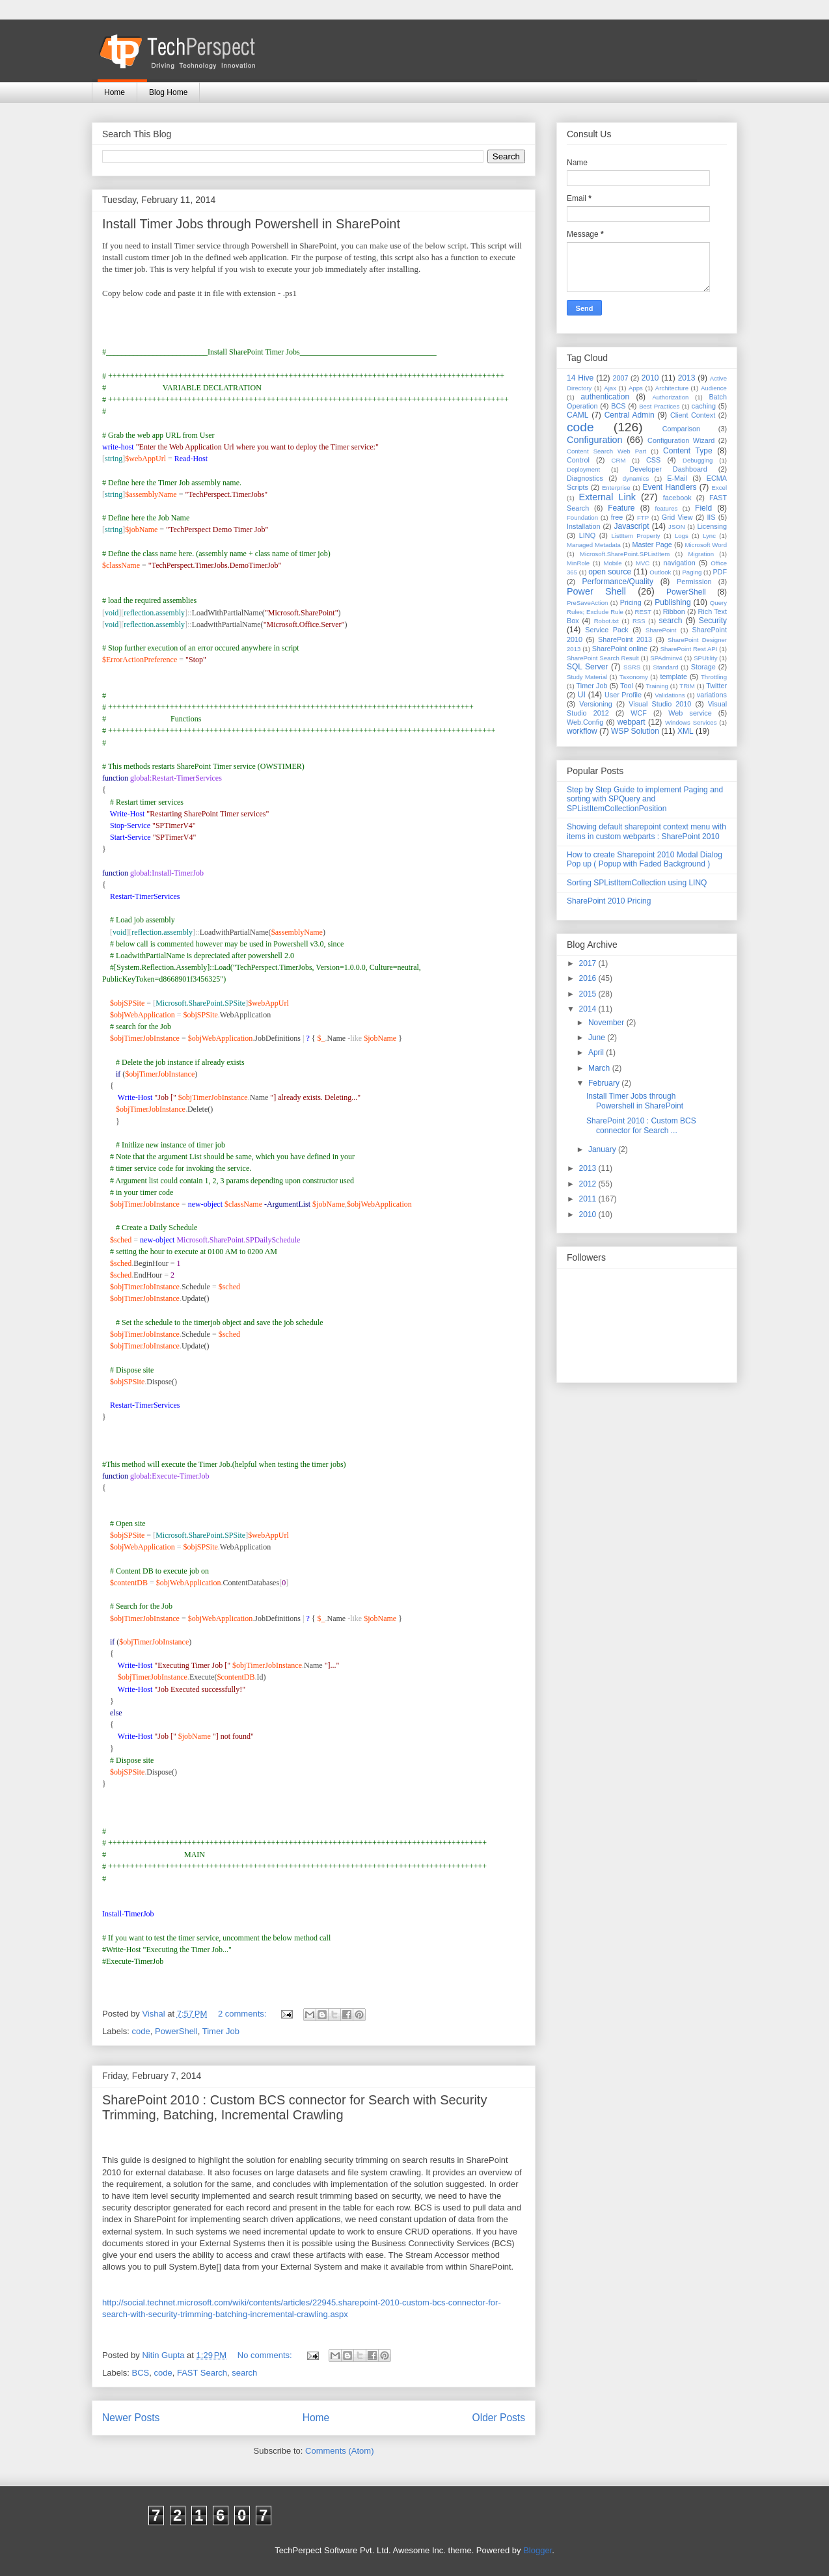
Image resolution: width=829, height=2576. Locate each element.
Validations (670, 695)
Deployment (583, 469)
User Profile (623, 695)
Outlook (660, 572)
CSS (653, 460)
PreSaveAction (587, 602)
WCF (639, 713)
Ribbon (674, 611)
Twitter (716, 686)
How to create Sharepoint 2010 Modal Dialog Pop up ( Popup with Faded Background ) (644, 859)
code (141, 2031)
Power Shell (596, 591)
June (597, 1037)
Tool (626, 686)
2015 (589, 994)
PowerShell (176, 2031)
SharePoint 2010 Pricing (609, 901)
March (600, 1068)
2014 (589, 1008)
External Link (607, 497)
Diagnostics (585, 478)
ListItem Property (635, 535)
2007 (620, 378)
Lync (709, 535)
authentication (604, 396)
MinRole (578, 563)
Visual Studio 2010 (660, 704)
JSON (676, 526)
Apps (636, 388)
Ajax (610, 388)
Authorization (670, 397)
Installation (584, 526)
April (597, 1052)
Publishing (672, 602)
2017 (589, 963)
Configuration (595, 440)
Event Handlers (670, 487)
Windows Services (691, 722)
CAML (577, 415)
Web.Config (585, 722)
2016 (589, 978)
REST (642, 611)
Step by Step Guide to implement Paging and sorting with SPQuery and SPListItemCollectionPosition (645, 799)
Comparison (681, 429)
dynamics (636, 478)
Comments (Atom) (339, 2451)
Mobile (612, 563)
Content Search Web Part (606, 451)
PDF (720, 572)
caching (704, 406)
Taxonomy (633, 676)
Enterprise (616, 487)
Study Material (587, 676)
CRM (619, 460)
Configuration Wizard (680, 440)
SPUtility (705, 658)
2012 (589, 1183)
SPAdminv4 (666, 658)
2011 (589, 1198)
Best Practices (659, 406)
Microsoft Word (706, 544)
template (673, 676)
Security (713, 620)
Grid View (677, 517)
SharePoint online (619, 648)
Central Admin (630, 415)
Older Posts (498, 2417)
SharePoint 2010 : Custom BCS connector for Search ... (641, 1125)
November (607, 1022)
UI (582, 694)
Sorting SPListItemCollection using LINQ (637, 882)
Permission (694, 581)
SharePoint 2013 (625, 639)
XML (685, 731)
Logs (681, 535)
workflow (582, 731)
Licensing (712, 526)
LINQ (587, 535)
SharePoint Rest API (689, 648)
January (603, 1149)
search (244, 2373)
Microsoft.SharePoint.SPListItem (625, 553)
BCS (141, 2373)
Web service (689, 713)
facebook (677, 498)
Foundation (582, 517)
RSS (639, 620)
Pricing (631, 602)
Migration (701, 553)
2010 (650, 377)
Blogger (537, 2550)
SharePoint (661, 630)
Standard (666, 667)
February (604, 1083)
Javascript (631, 526)
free (617, 517)
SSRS (631, 667)
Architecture (671, 388)
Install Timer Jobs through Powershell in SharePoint (251, 224)
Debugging (698, 460)
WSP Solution (635, 731)
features (666, 508)
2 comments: (243, 2014)
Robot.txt (606, 620)
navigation (680, 563)
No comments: (266, 2355)
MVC (642, 563)
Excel (719, 487)
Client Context (692, 415)
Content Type (688, 450)
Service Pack (607, 630)
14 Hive (580, 377)
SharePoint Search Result (603, 658)
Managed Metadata (594, 544)
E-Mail (677, 478)
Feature (621, 508)
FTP (643, 517)
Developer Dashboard (668, 469)
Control (578, 460)
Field (703, 508)
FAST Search (202, 2373)
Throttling (714, 676)
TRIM (686, 686)
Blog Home (168, 92)
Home (114, 92)
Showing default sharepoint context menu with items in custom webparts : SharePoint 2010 (646, 831)
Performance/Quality (617, 581)
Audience (714, 388)
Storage (703, 667)
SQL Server (587, 666)
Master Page (652, 544)
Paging (691, 572)
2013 (687, 377)
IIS (711, 517)
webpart (632, 722)
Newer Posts (130, 2417)
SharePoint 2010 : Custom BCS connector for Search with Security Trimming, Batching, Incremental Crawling (294, 2107)
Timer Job (220, 2031)
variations (712, 695)
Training (657, 686)
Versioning (595, 704)
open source (609, 571)
